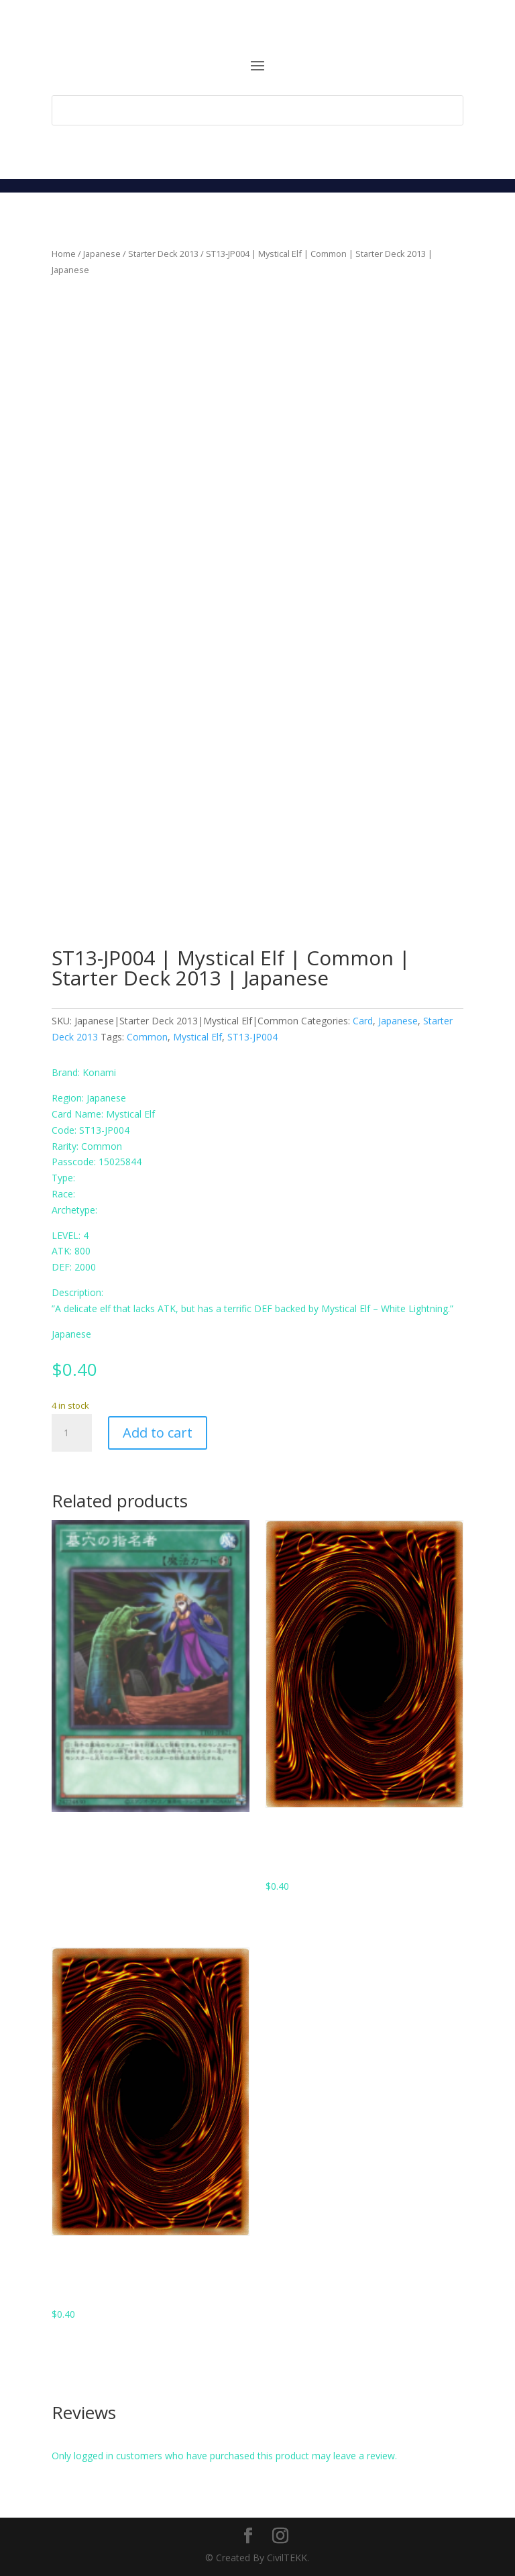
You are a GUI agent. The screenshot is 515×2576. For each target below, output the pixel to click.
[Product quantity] (72, 1433)
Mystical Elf (197, 1036)
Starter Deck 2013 (163, 254)
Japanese (102, 254)
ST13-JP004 (252, 1036)
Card (363, 1020)
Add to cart (157, 1433)
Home (64, 254)
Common (147, 1036)
